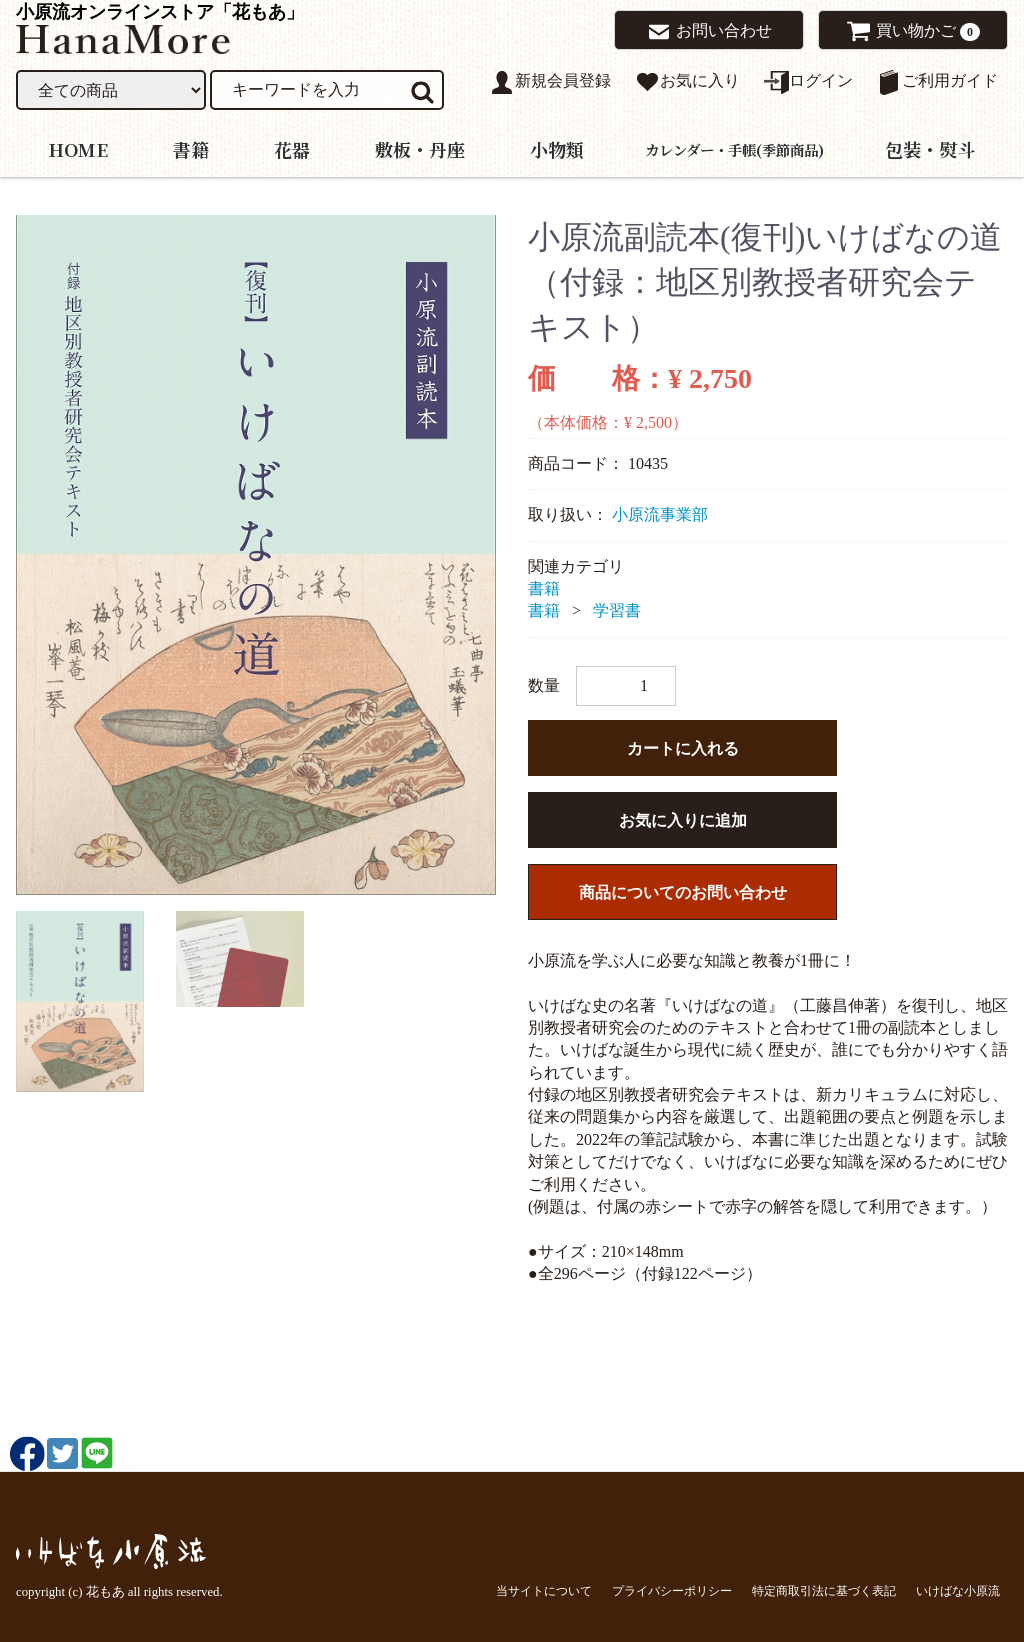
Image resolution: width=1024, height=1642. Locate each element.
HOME (78, 148)
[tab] (80, 1001)
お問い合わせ (709, 32)
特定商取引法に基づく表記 (824, 1590)
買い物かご (906, 31)
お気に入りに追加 (683, 820)
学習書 (617, 610)
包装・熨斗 (930, 148)
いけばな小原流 (958, 1590)
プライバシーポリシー (672, 1590)
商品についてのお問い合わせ (683, 892)
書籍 (191, 148)
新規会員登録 (550, 82)
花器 (292, 148)
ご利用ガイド (937, 82)
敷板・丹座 (420, 148)
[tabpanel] (256, 555)
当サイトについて (544, 1590)
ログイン (808, 82)
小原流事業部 (660, 514)
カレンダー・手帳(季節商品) (734, 148)
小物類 (557, 148)
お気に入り (687, 82)
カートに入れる (683, 748)
